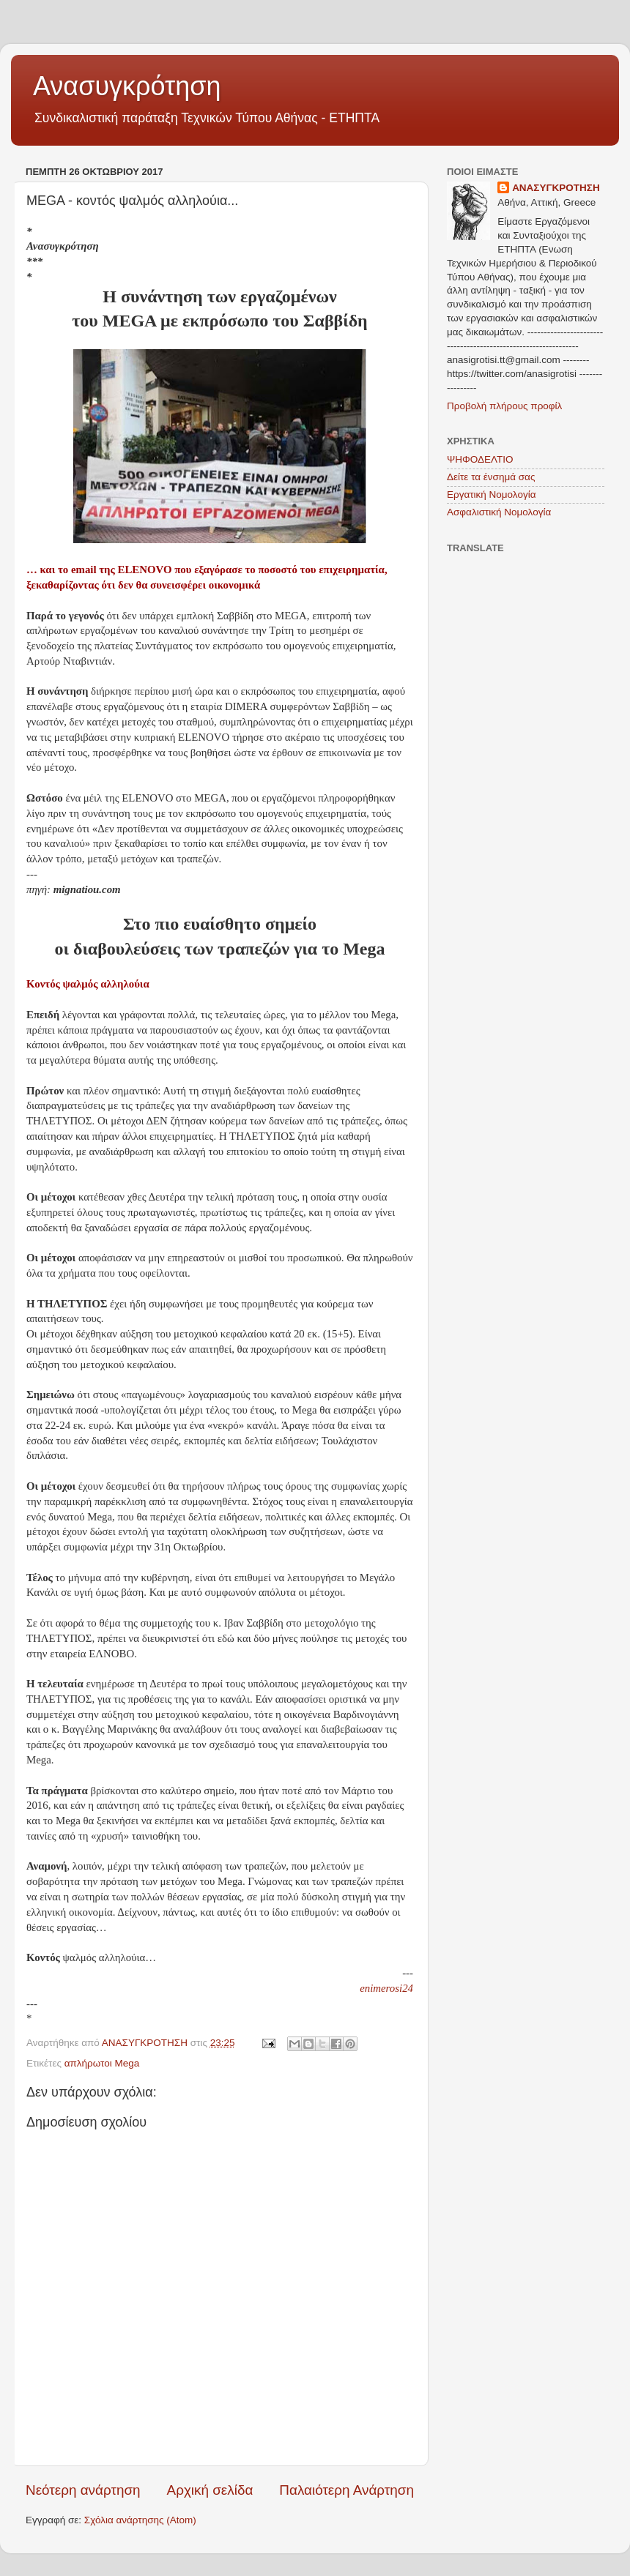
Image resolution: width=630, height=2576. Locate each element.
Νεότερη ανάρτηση (83, 2490)
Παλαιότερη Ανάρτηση (346, 2490)
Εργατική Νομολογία (491, 494)
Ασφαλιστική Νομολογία (499, 512)
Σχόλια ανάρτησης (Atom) (140, 2520)
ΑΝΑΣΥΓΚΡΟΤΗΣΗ (556, 187)
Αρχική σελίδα (210, 2490)
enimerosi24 (386, 1988)
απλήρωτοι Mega (102, 2063)
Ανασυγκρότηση (127, 86)
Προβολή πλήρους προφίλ (504, 405)
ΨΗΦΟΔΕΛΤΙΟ (480, 459)
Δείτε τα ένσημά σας (491, 476)
